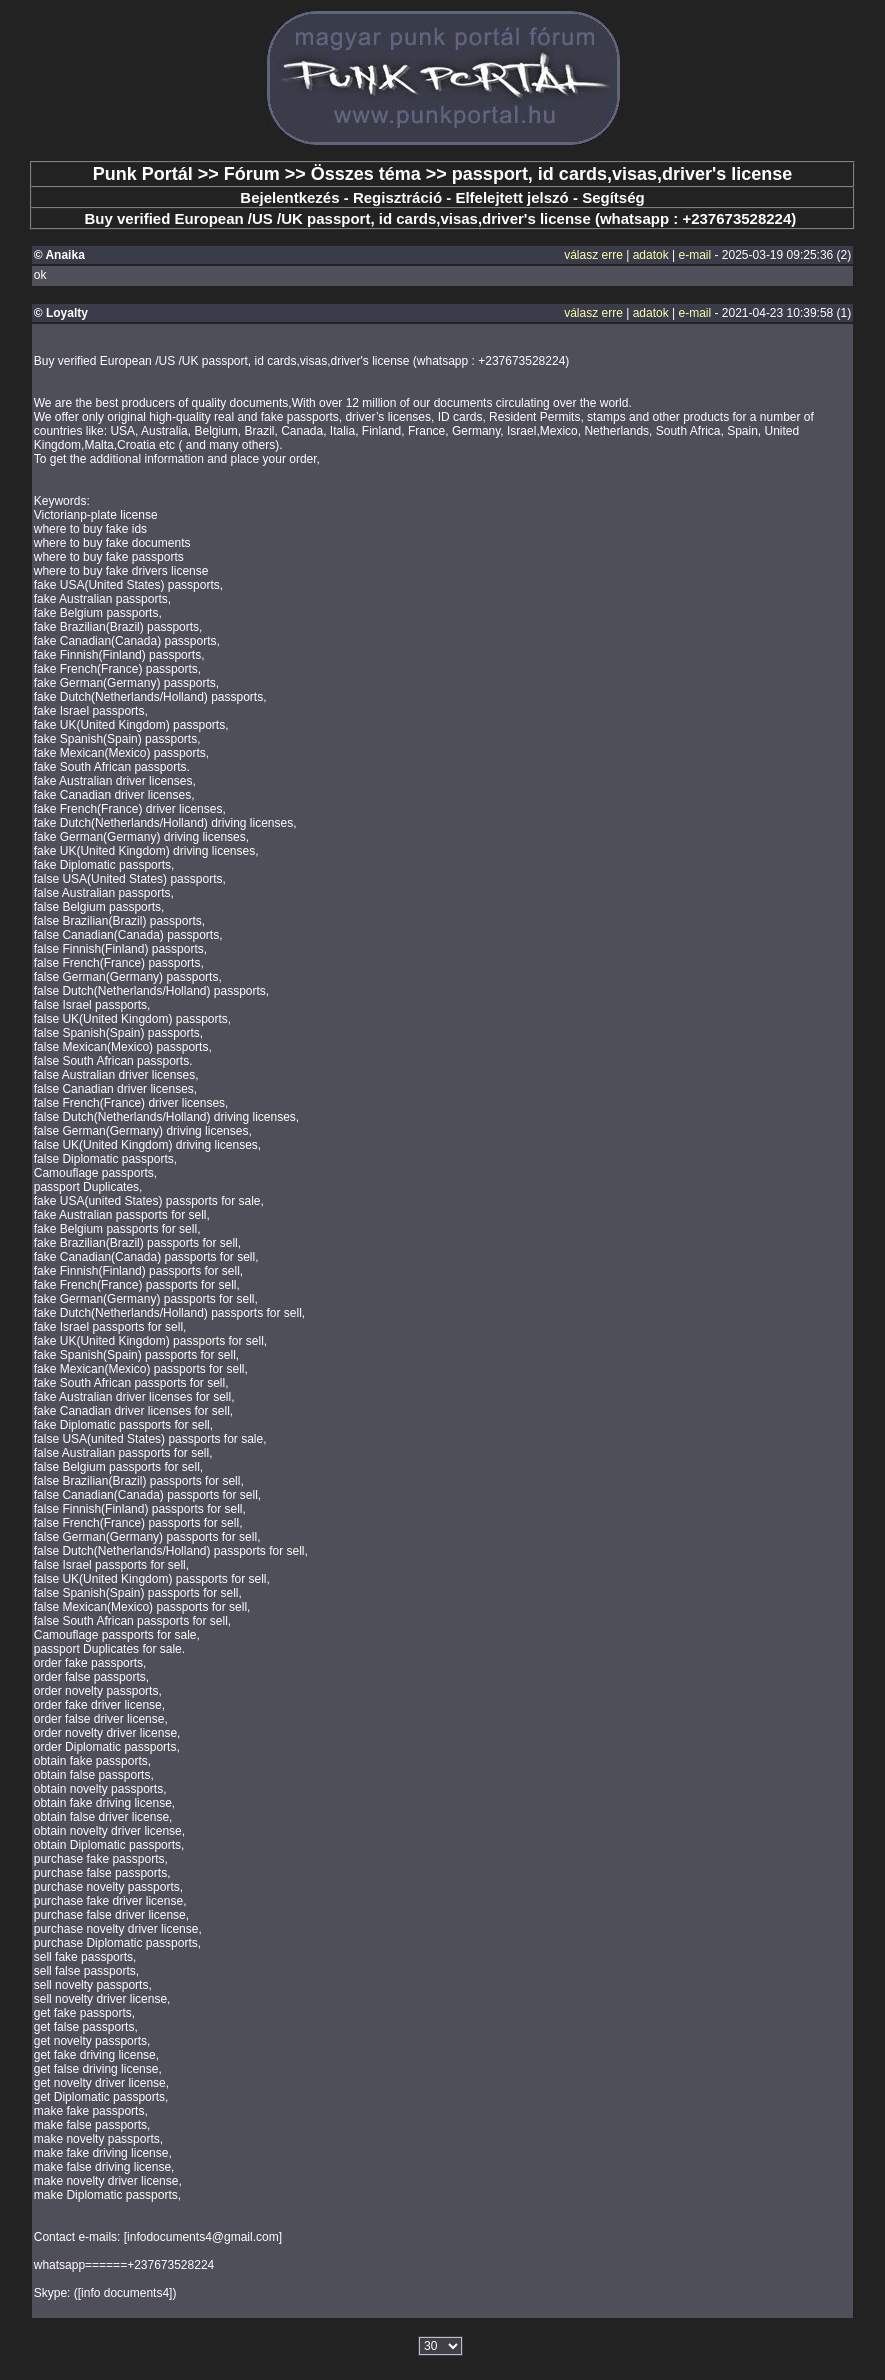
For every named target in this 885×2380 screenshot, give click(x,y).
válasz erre (593, 255)
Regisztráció (397, 197)
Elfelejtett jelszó (511, 197)
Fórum (252, 174)
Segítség (613, 197)
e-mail (695, 255)
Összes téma (366, 174)
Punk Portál (143, 174)
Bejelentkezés (289, 197)
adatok (651, 255)
